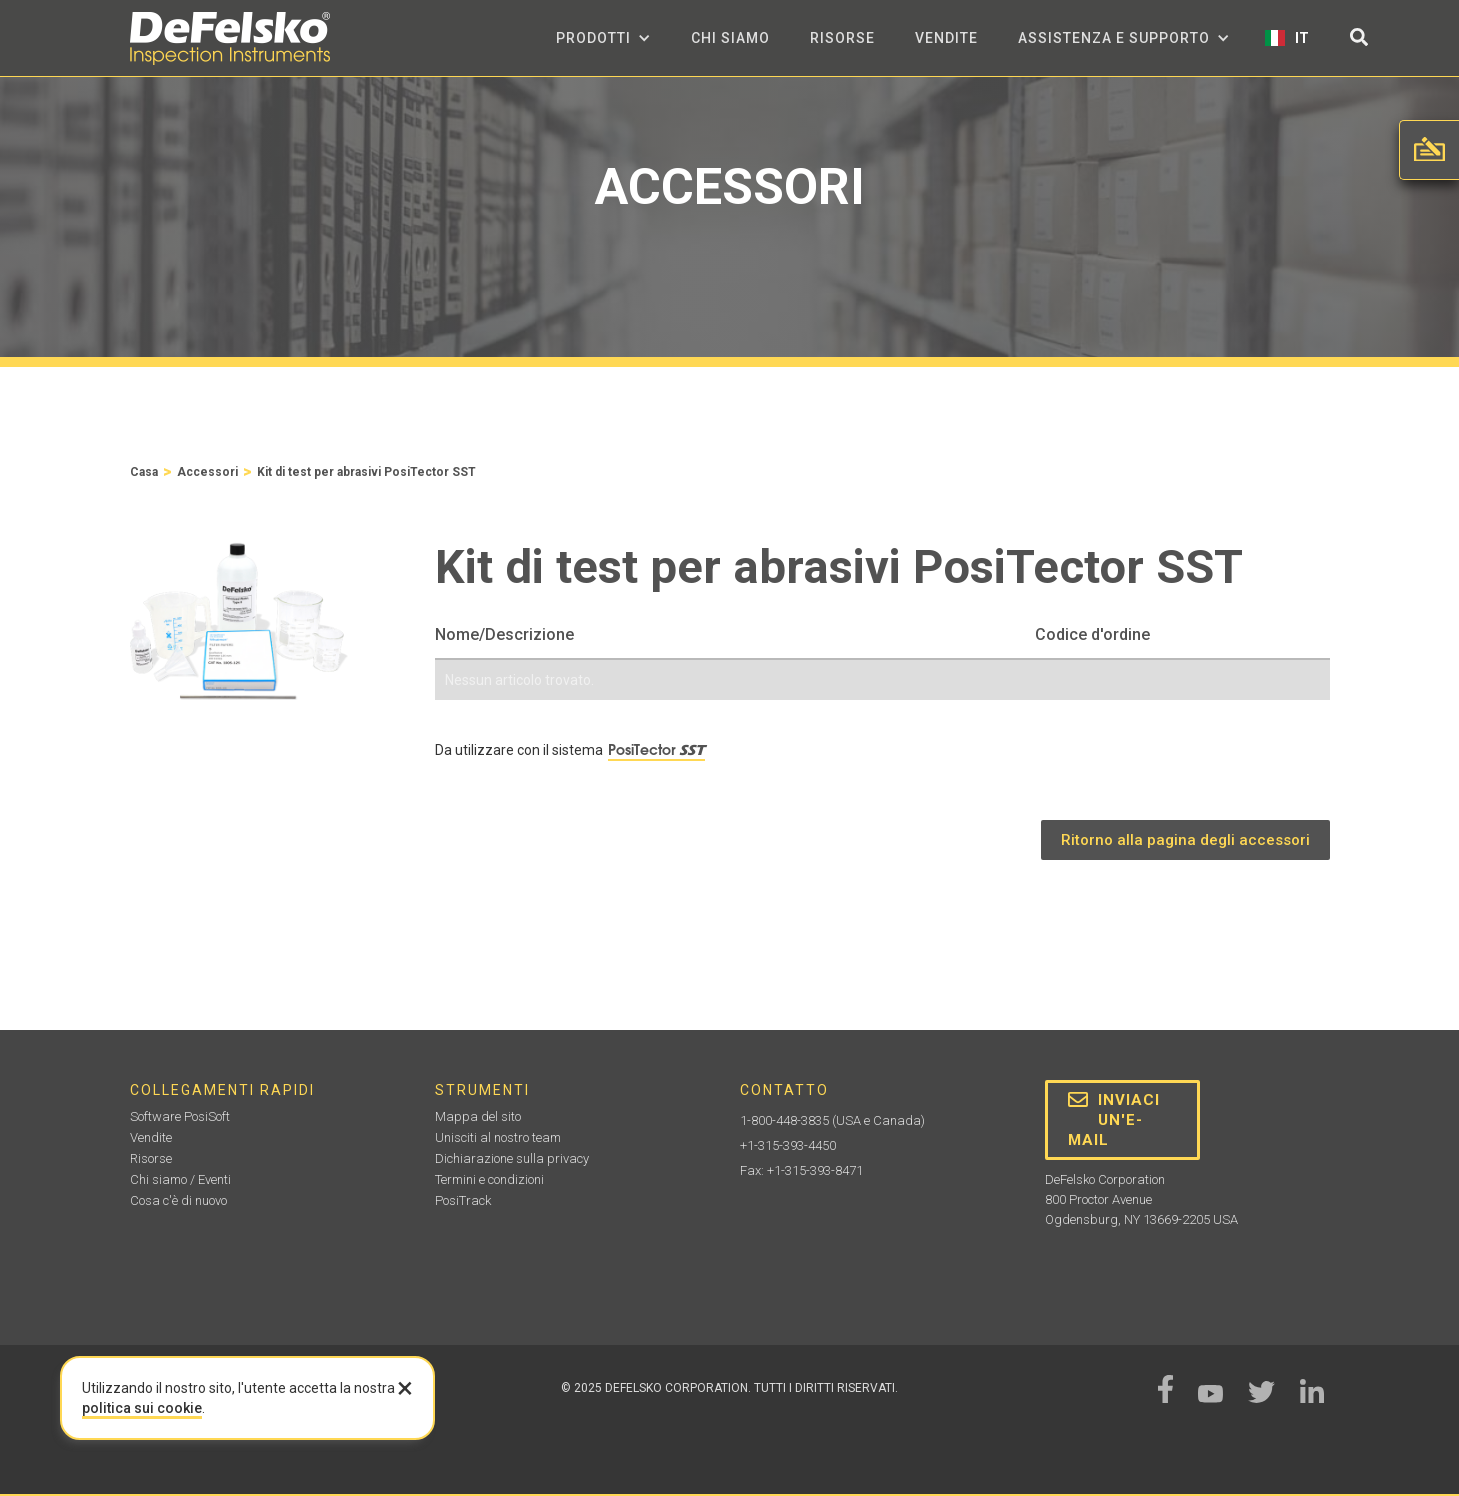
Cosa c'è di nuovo (178, 1200)
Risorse (842, 38)
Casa (144, 472)
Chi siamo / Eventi (180, 1179)
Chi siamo (730, 38)
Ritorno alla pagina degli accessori (1185, 840)
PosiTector (656, 750)
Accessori (207, 472)
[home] (230, 38)
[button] (603, 38)
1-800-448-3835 (784, 1120)
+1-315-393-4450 (788, 1145)
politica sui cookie (142, 1408)
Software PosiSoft (180, 1116)
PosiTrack (463, 1200)
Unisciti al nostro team (498, 1137)
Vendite (946, 38)
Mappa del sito (478, 1116)
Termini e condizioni (489, 1179)
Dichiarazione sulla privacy (512, 1158)
